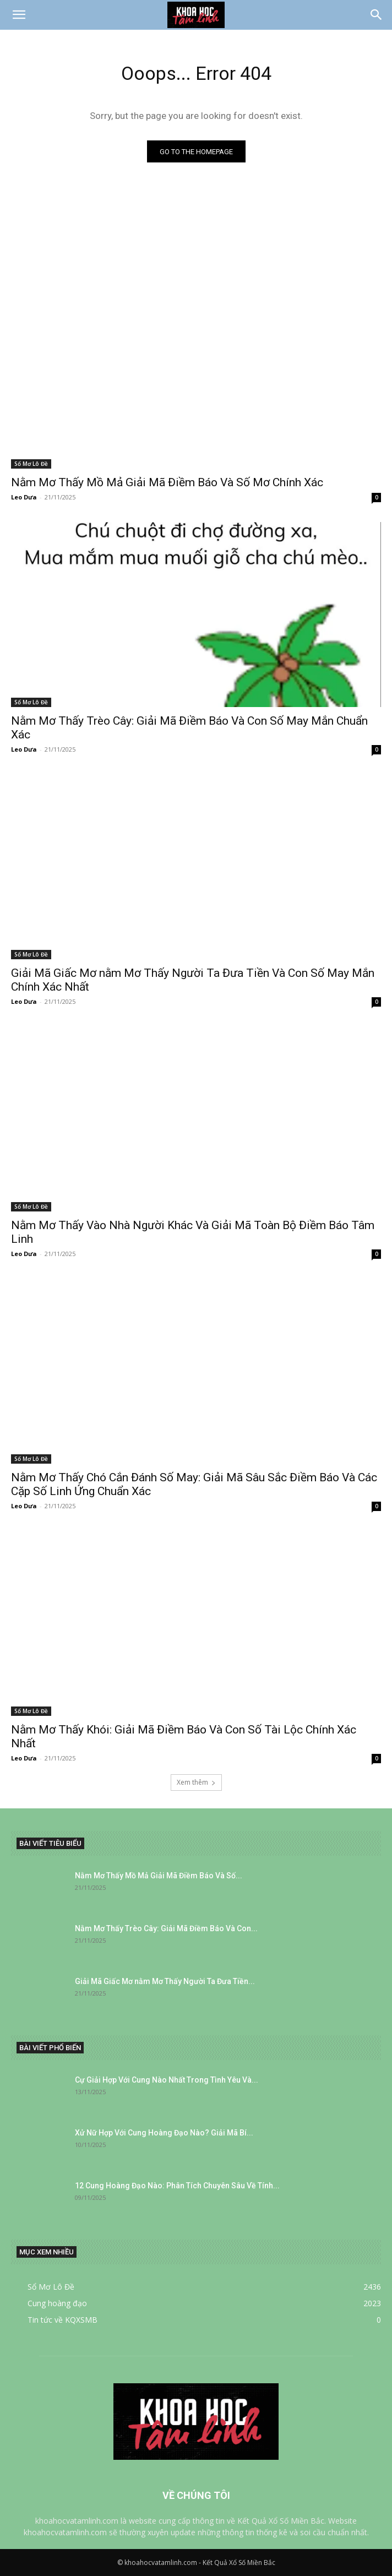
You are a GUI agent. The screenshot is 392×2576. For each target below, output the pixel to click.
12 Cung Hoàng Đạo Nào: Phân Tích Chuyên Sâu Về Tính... (177, 2185)
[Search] (376, 15)
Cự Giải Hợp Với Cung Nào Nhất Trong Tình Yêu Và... (166, 2079)
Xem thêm (196, 1782)
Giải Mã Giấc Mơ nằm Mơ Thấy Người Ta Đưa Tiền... (165, 1981)
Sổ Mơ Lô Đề (31, 464)
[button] (18, 15)
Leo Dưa (24, 497)
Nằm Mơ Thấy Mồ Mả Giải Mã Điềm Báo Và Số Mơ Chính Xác (167, 482)
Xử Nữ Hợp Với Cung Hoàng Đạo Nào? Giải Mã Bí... (164, 2132)
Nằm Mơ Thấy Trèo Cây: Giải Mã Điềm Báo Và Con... (166, 1928)
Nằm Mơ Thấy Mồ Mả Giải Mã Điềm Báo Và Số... (158, 1875)
